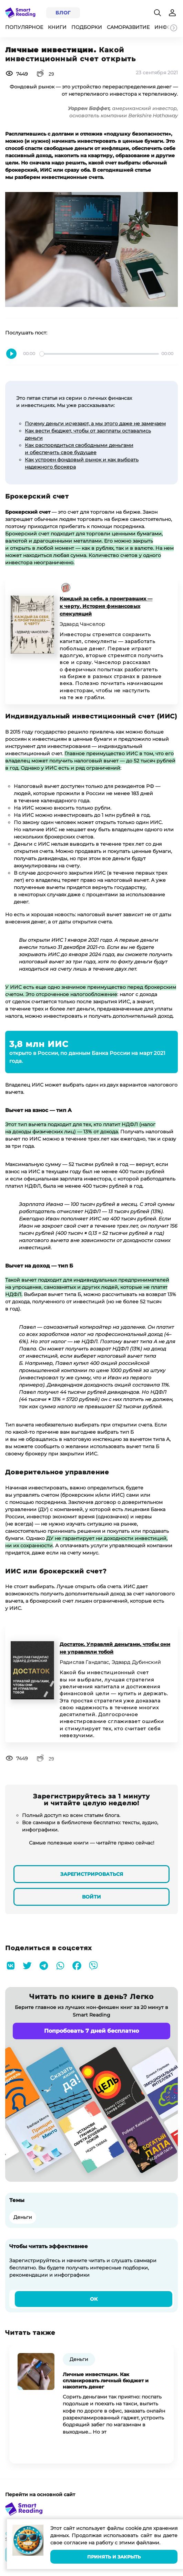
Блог (63, 13)
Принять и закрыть (114, 2556)
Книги (57, 27)
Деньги (22, 2217)
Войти (91, 1897)
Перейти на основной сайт (40, 2494)
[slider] (99, 354)
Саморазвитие (128, 27)
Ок (94, 2299)
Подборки (86, 27)
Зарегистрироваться (91, 1874)
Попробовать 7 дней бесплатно (91, 2031)
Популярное (24, 27)
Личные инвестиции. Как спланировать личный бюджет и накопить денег (106, 2380)
